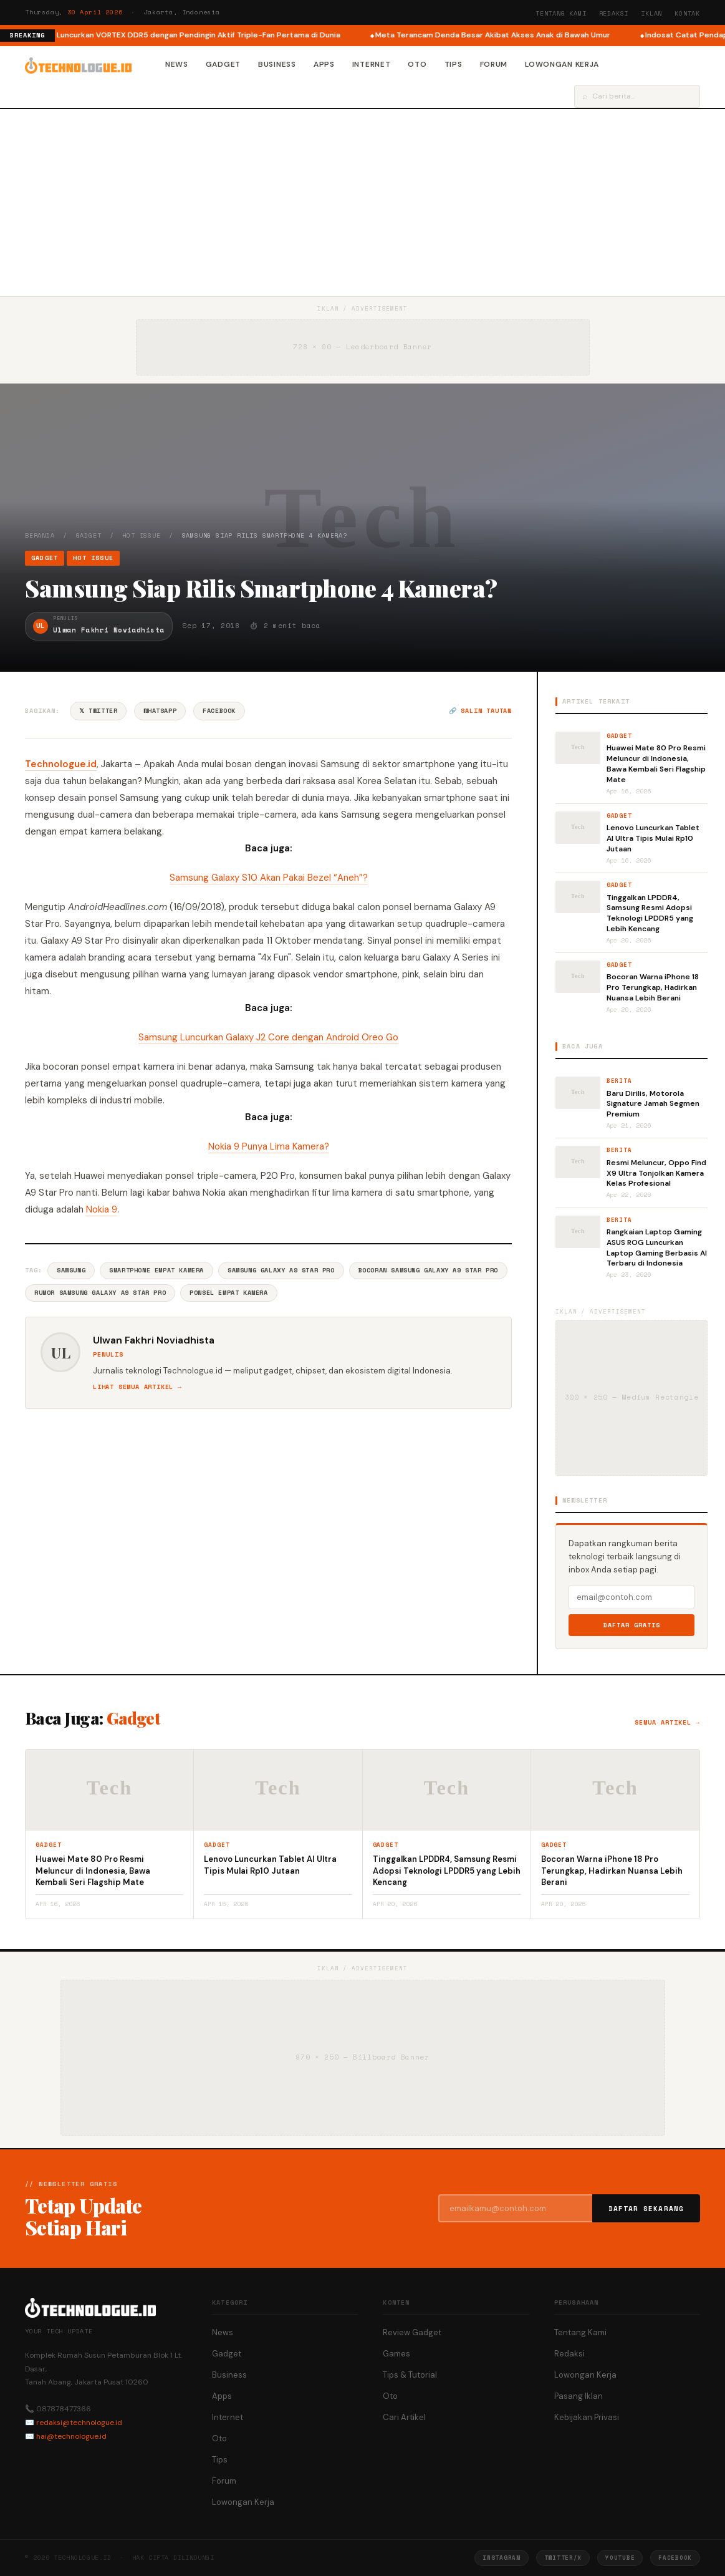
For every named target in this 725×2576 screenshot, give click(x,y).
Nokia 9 (101, 1209)
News (176, 64)
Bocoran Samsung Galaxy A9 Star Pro (428, 1270)
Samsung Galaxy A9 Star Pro (281, 1270)
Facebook (219, 710)
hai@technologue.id (71, 2436)
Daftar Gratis (631, 1625)
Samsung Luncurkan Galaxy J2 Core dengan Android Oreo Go (268, 1037)
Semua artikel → (667, 1722)
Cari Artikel (404, 2417)
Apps (324, 64)
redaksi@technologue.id (79, 2423)
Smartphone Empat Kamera (156, 1270)
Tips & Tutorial (410, 2375)
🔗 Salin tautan (480, 710)
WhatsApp (159, 710)
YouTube (620, 2558)
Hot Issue (141, 535)
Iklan (651, 13)
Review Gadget (412, 2332)
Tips (453, 64)
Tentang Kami (561, 13)
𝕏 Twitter (98, 710)
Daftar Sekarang (646, 2209)
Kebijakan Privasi (586, 2417)
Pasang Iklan (578, 2396)
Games (396, 2353)
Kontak (687, 13)
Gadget (223, 64)
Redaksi (614, 13)
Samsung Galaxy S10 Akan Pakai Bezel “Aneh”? (269, 877)
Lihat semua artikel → (137, 1387)
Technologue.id (61, 764)
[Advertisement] (362, 202)
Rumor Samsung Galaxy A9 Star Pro (100, 1292)
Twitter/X (563, 2558)
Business (277, 64)
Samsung (71, 1270)
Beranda (40, 535)
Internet (371, 64)
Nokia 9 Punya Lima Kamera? (268, 1146)
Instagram (501, 2558)
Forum (494, 64)
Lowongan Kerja (562, 64)
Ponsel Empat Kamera (228, 1292)
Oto (417, 64)
